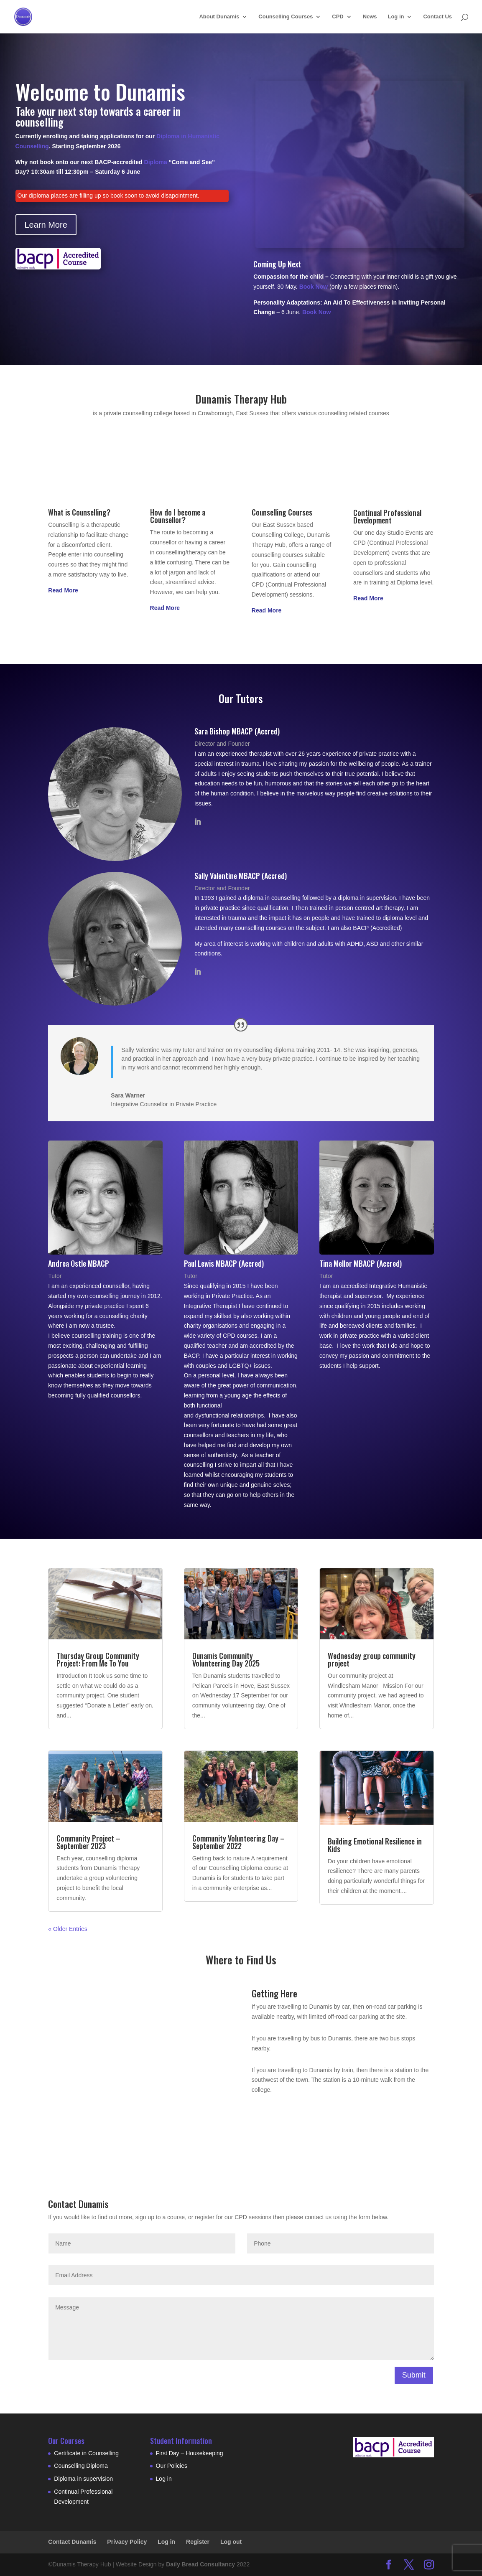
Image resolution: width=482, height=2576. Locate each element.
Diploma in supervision (83, 2478)
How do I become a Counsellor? (177, 516)
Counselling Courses (285, 17)
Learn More (46, 224)
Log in (396, 17)
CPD (337, 17)
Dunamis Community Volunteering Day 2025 (226, 1659)
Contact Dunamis (72, 2541)
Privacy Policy (127, 2541)
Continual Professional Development (387, 516)
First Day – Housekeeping (189, 2453)
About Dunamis (219, 17)
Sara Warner (128, 1095)
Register (197, 2541)
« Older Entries (67, 1929)
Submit (414, 2375)
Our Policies (171, 2465)
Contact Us (437, 17)
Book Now (313, 286)
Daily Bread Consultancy (200, 2564)
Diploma (155, 162)
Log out (231, 2541)
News (370, 17)
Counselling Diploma (80, 2465)
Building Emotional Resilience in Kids (375, 1845)
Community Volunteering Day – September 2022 (238, 1842)
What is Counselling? (79, 512)
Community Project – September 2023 (88, 1842)
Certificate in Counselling (86, 2453)
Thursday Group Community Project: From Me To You (97, 1659)
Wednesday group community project (372, 1659)
